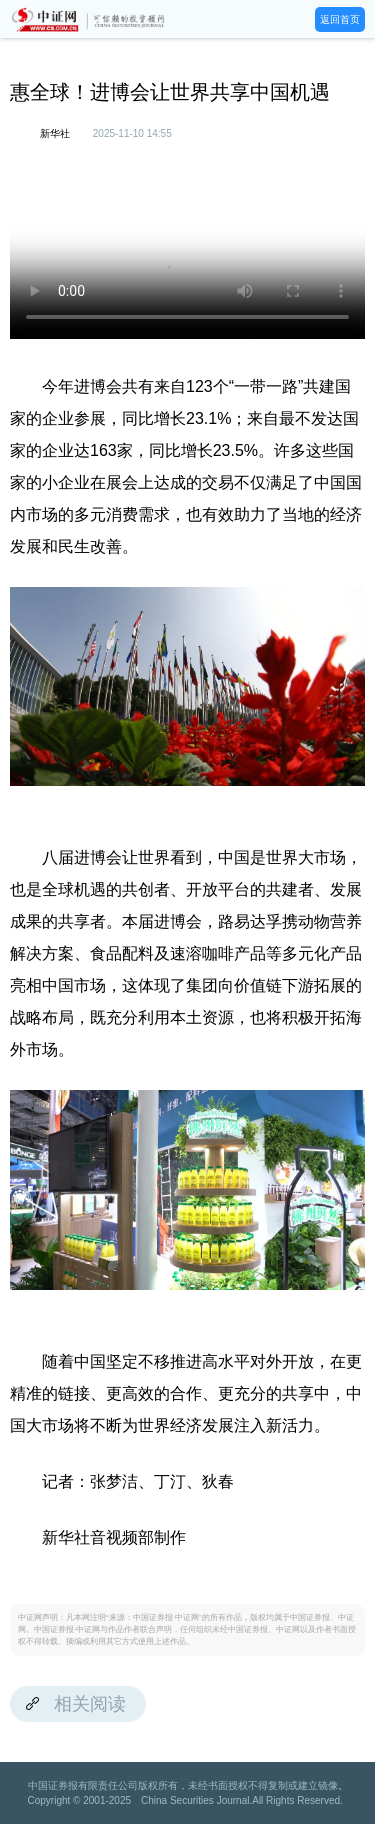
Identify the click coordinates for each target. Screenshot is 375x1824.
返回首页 (340, 19)
